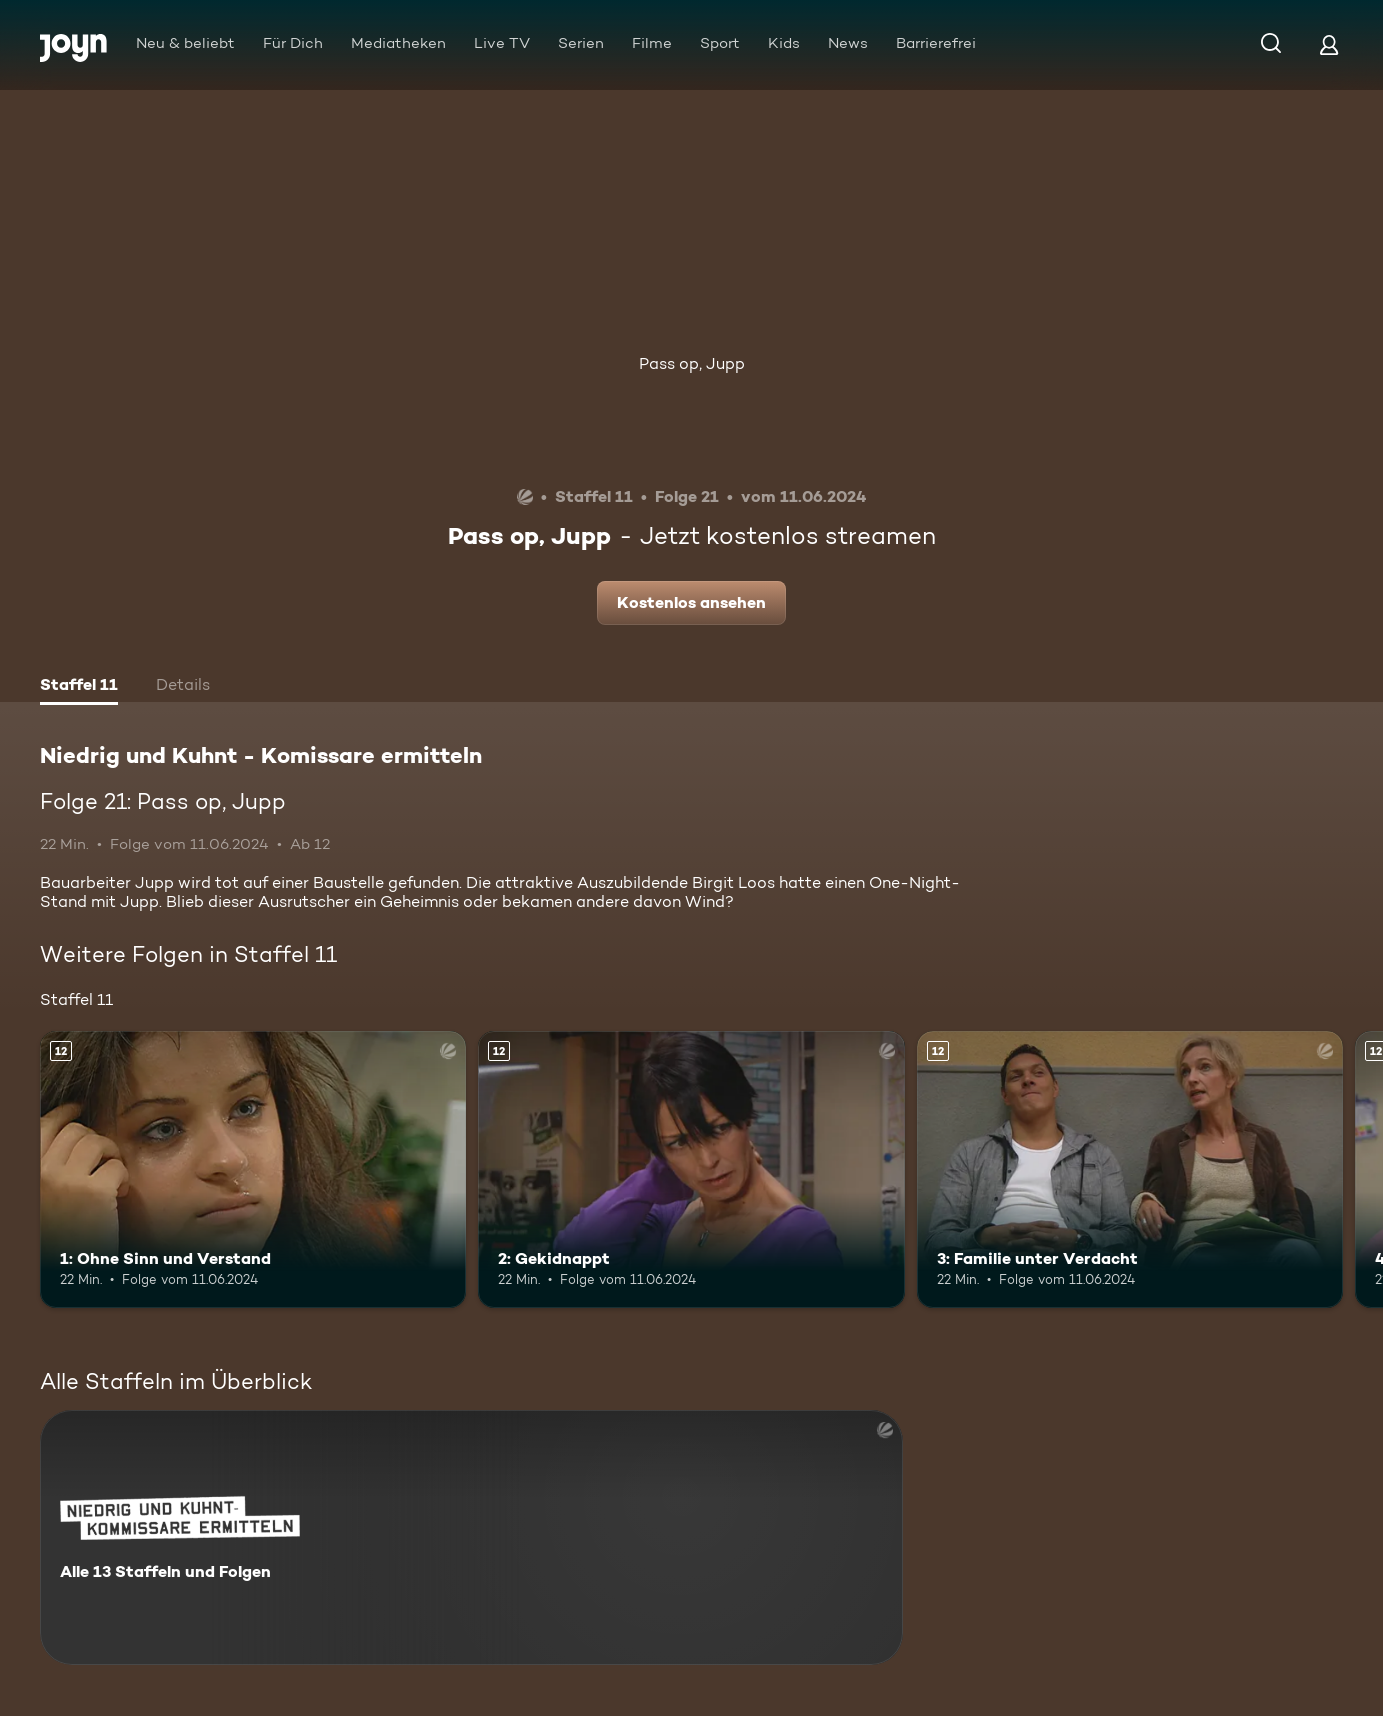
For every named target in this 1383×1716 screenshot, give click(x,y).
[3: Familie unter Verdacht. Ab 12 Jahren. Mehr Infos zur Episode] (1130, 1169)
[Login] (1329, 44)
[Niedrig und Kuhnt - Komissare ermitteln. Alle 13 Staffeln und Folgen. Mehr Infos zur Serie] (471, 1537)
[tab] (79, 687)
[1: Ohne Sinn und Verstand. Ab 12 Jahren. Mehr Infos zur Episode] (253, 1169)
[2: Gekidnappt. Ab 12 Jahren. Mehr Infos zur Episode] (691, 1169)
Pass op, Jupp (692, 363)
